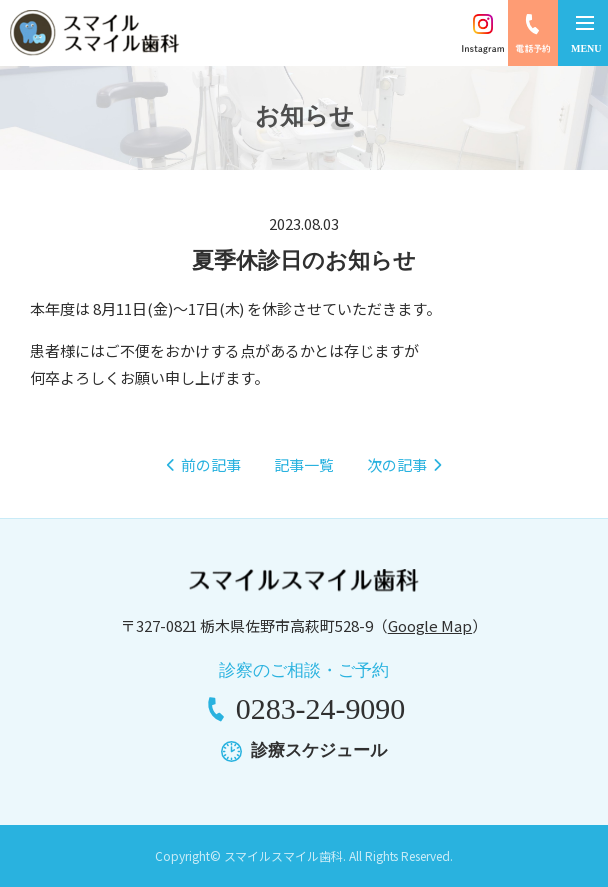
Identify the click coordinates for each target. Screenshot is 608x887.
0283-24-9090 (320, 708)
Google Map (430, 625)
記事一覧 (304, 464)
